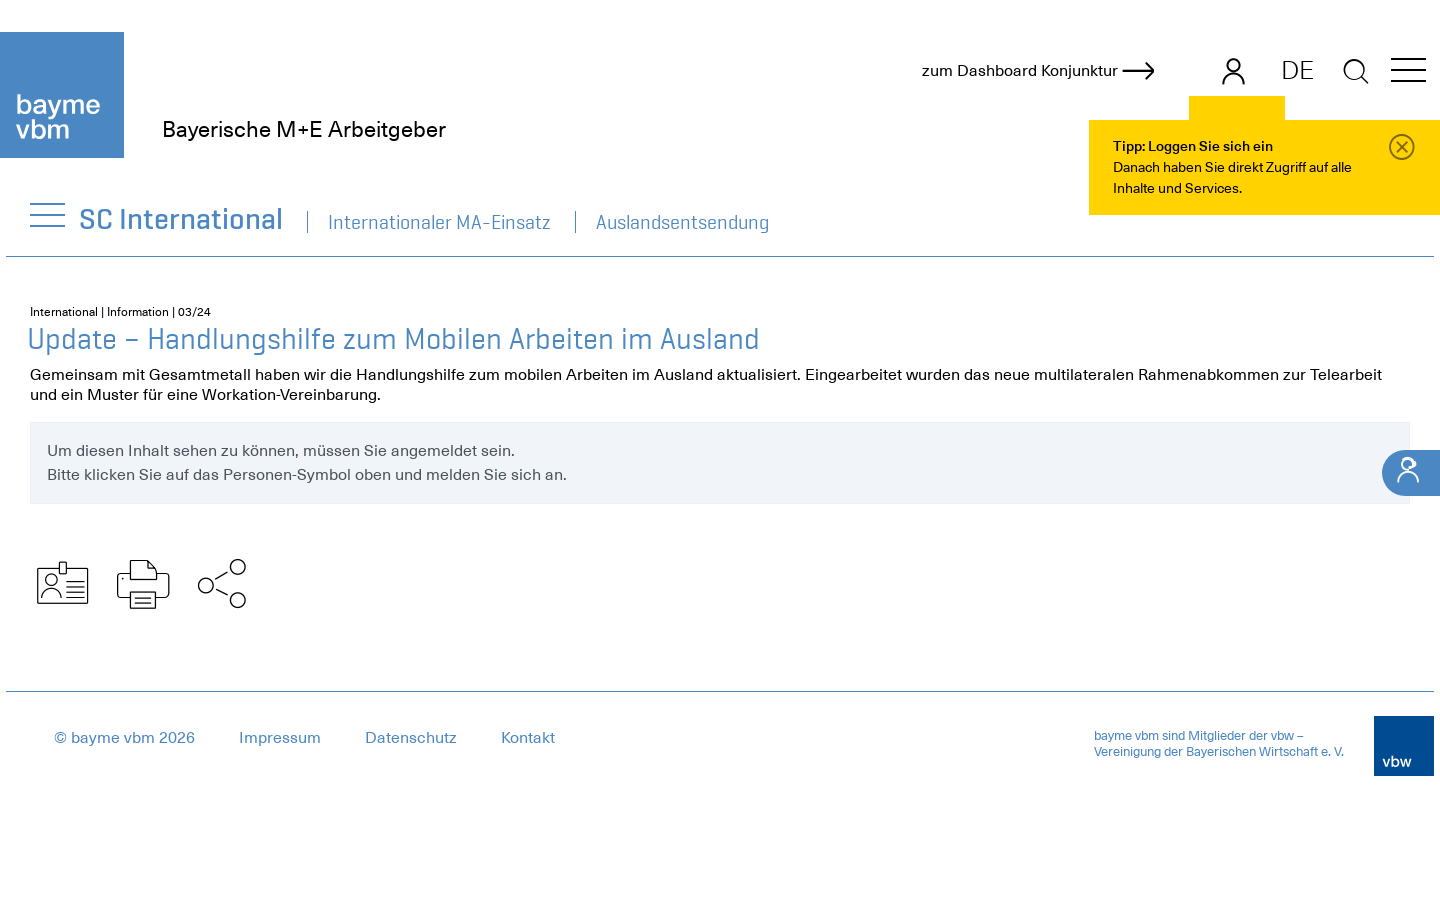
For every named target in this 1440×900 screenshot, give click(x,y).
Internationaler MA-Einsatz (439, 222)
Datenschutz (411, 738)
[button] (1408, 73)
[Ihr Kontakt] (1411, 473)
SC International (182, 218)
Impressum (280, 738)
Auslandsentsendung (682, 222)
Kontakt (528, 738)
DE (1297, 70)
